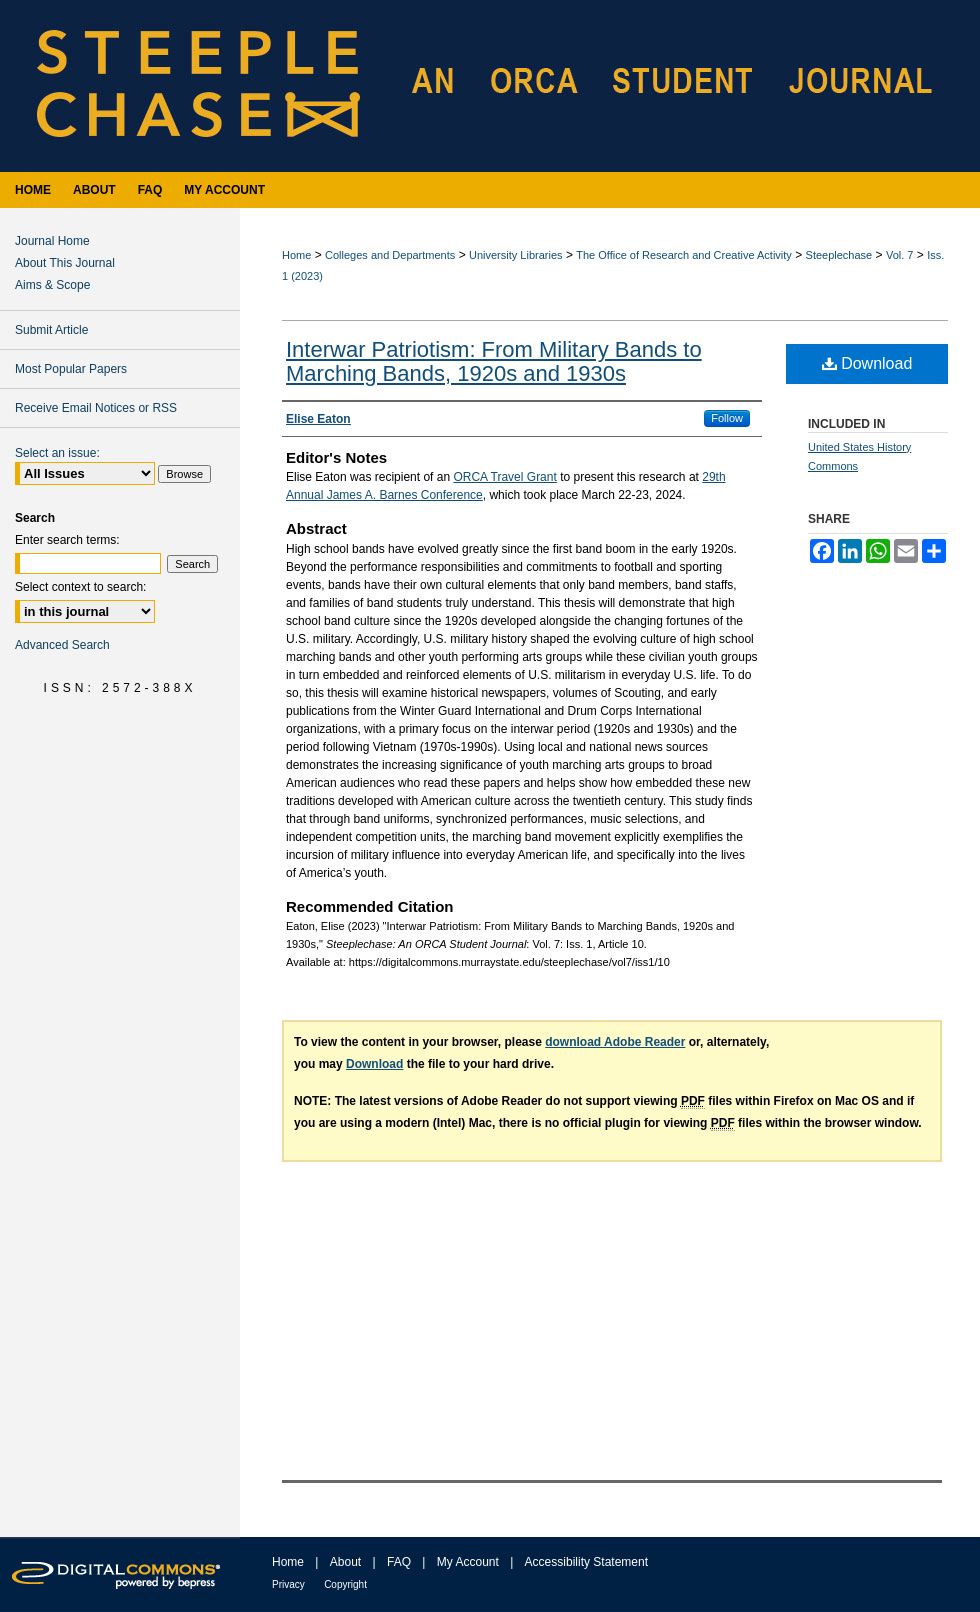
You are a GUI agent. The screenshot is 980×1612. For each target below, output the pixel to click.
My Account (468, 1562)
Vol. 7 (900, 255)
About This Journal (65, 263)
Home (296, 255)
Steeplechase (839, 255)
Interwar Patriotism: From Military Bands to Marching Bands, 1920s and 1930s (494, 361)
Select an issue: (57, 453)
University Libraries (516, 255)
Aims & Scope (52, 285)
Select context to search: (80, 587)
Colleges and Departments (390, 255)
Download (867, 363)
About (345, 1562)
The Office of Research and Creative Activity (684, 255)
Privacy (288, 1584)
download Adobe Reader (615, 1042)
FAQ (399, 1562)
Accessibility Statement (586, 1562)
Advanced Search (62, 645)
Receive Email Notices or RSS (96, 408)
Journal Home (52, 241)
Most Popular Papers (71, 369)
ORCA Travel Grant (504, 477)
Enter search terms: (67, 540)
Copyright (345, 1584)
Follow (727, 418)
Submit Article (51, 330)
